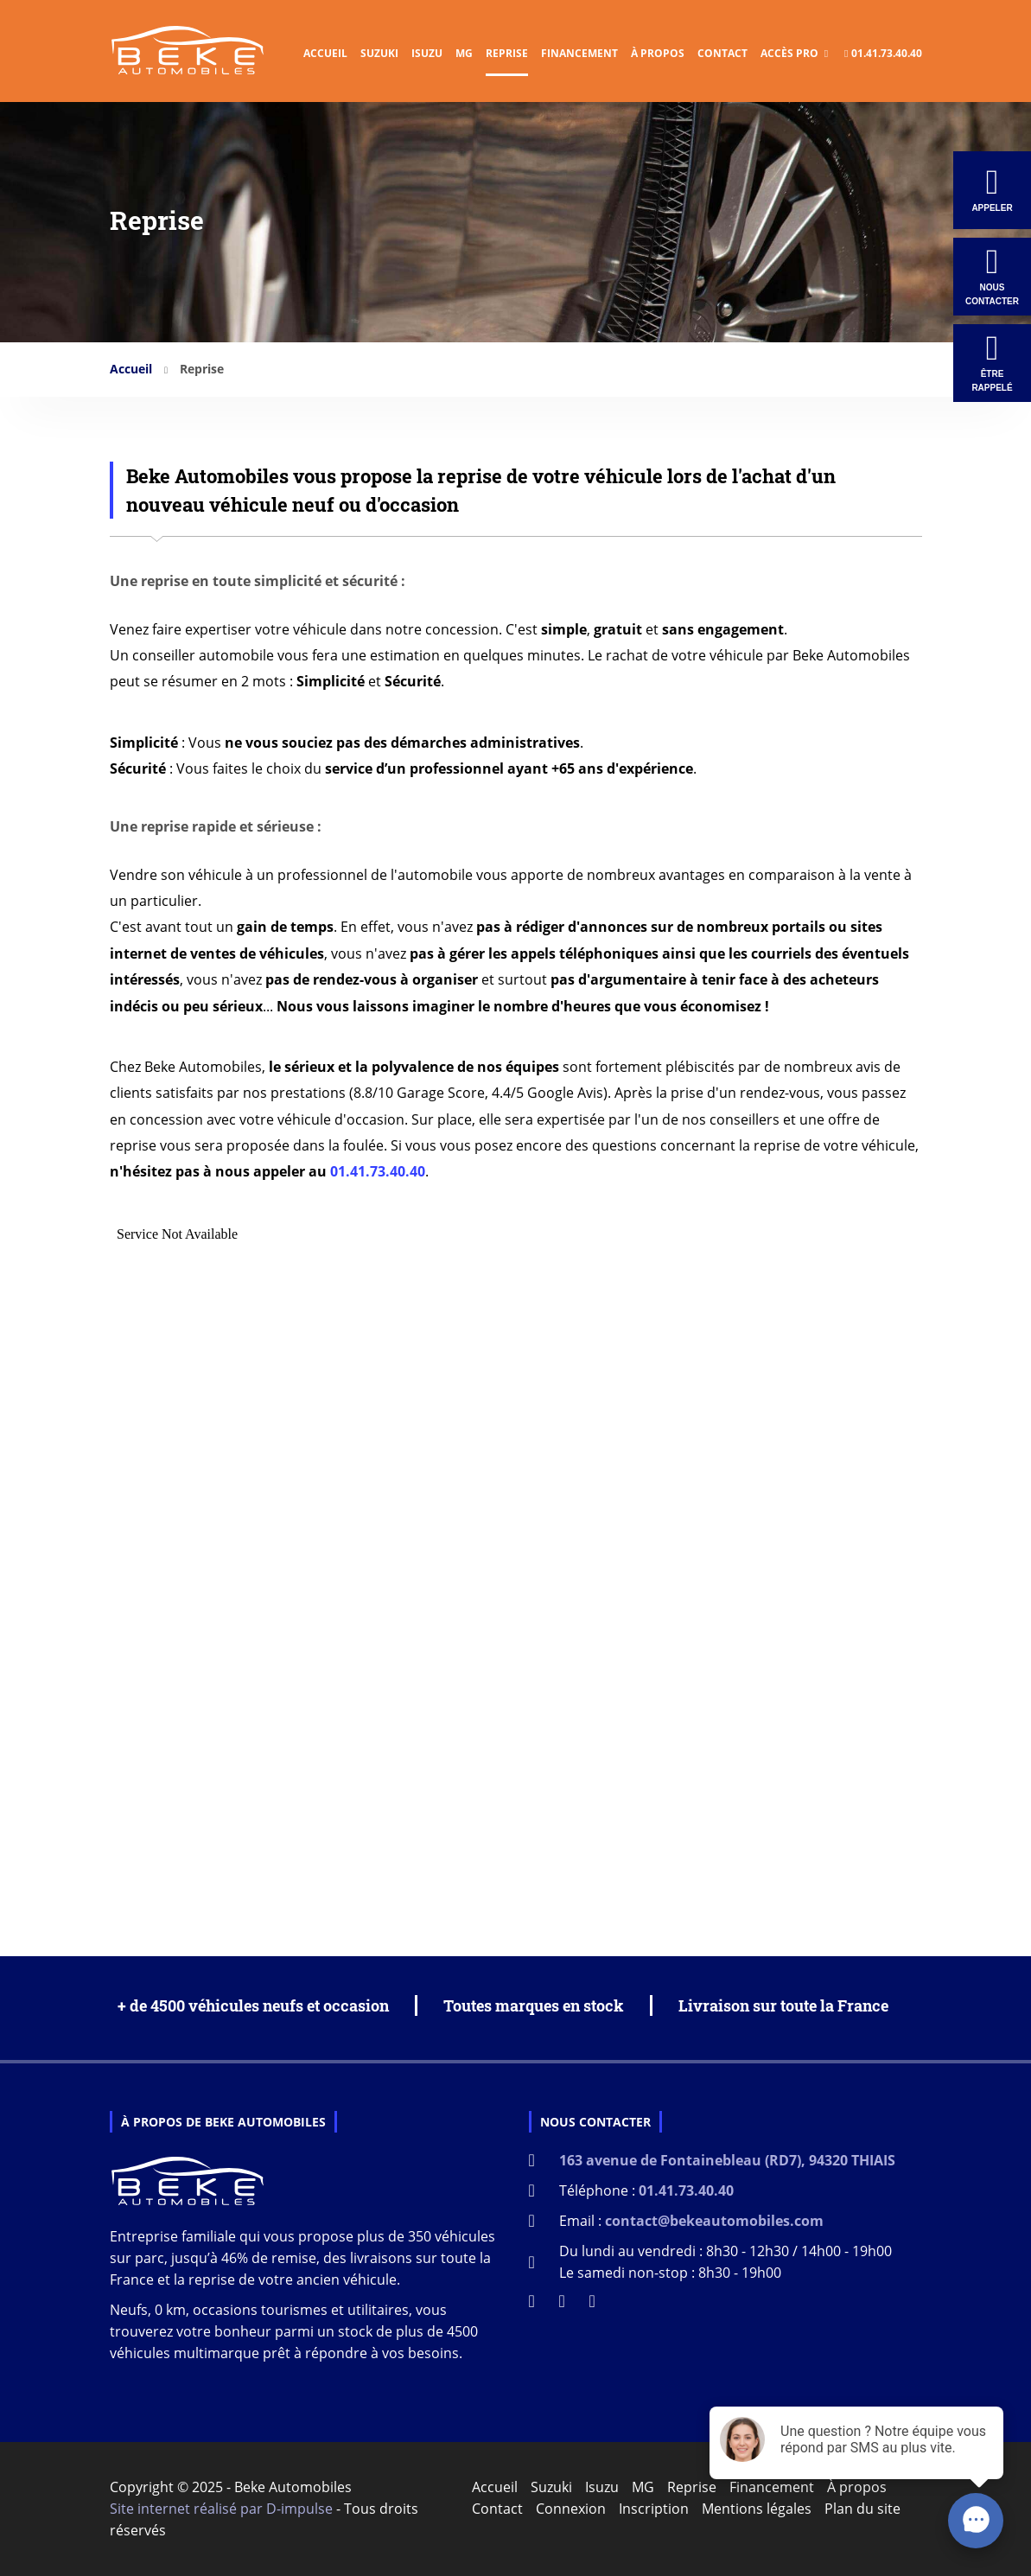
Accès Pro (794, 53)
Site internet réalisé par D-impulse (221, 2508)
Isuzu (426, 53)
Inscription (654, 2508)
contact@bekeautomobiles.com (714, 2220)
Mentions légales (756, 2508)
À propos (657, 53)
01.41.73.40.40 (882, 53)
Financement (579, 53)
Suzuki (379, 53)
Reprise (507, 53)
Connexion (571, 2508)
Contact (722, 53)
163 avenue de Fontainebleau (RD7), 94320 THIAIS (727, 2160)
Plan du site (862, 2508)
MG (464, 53)
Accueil (325, 53)
